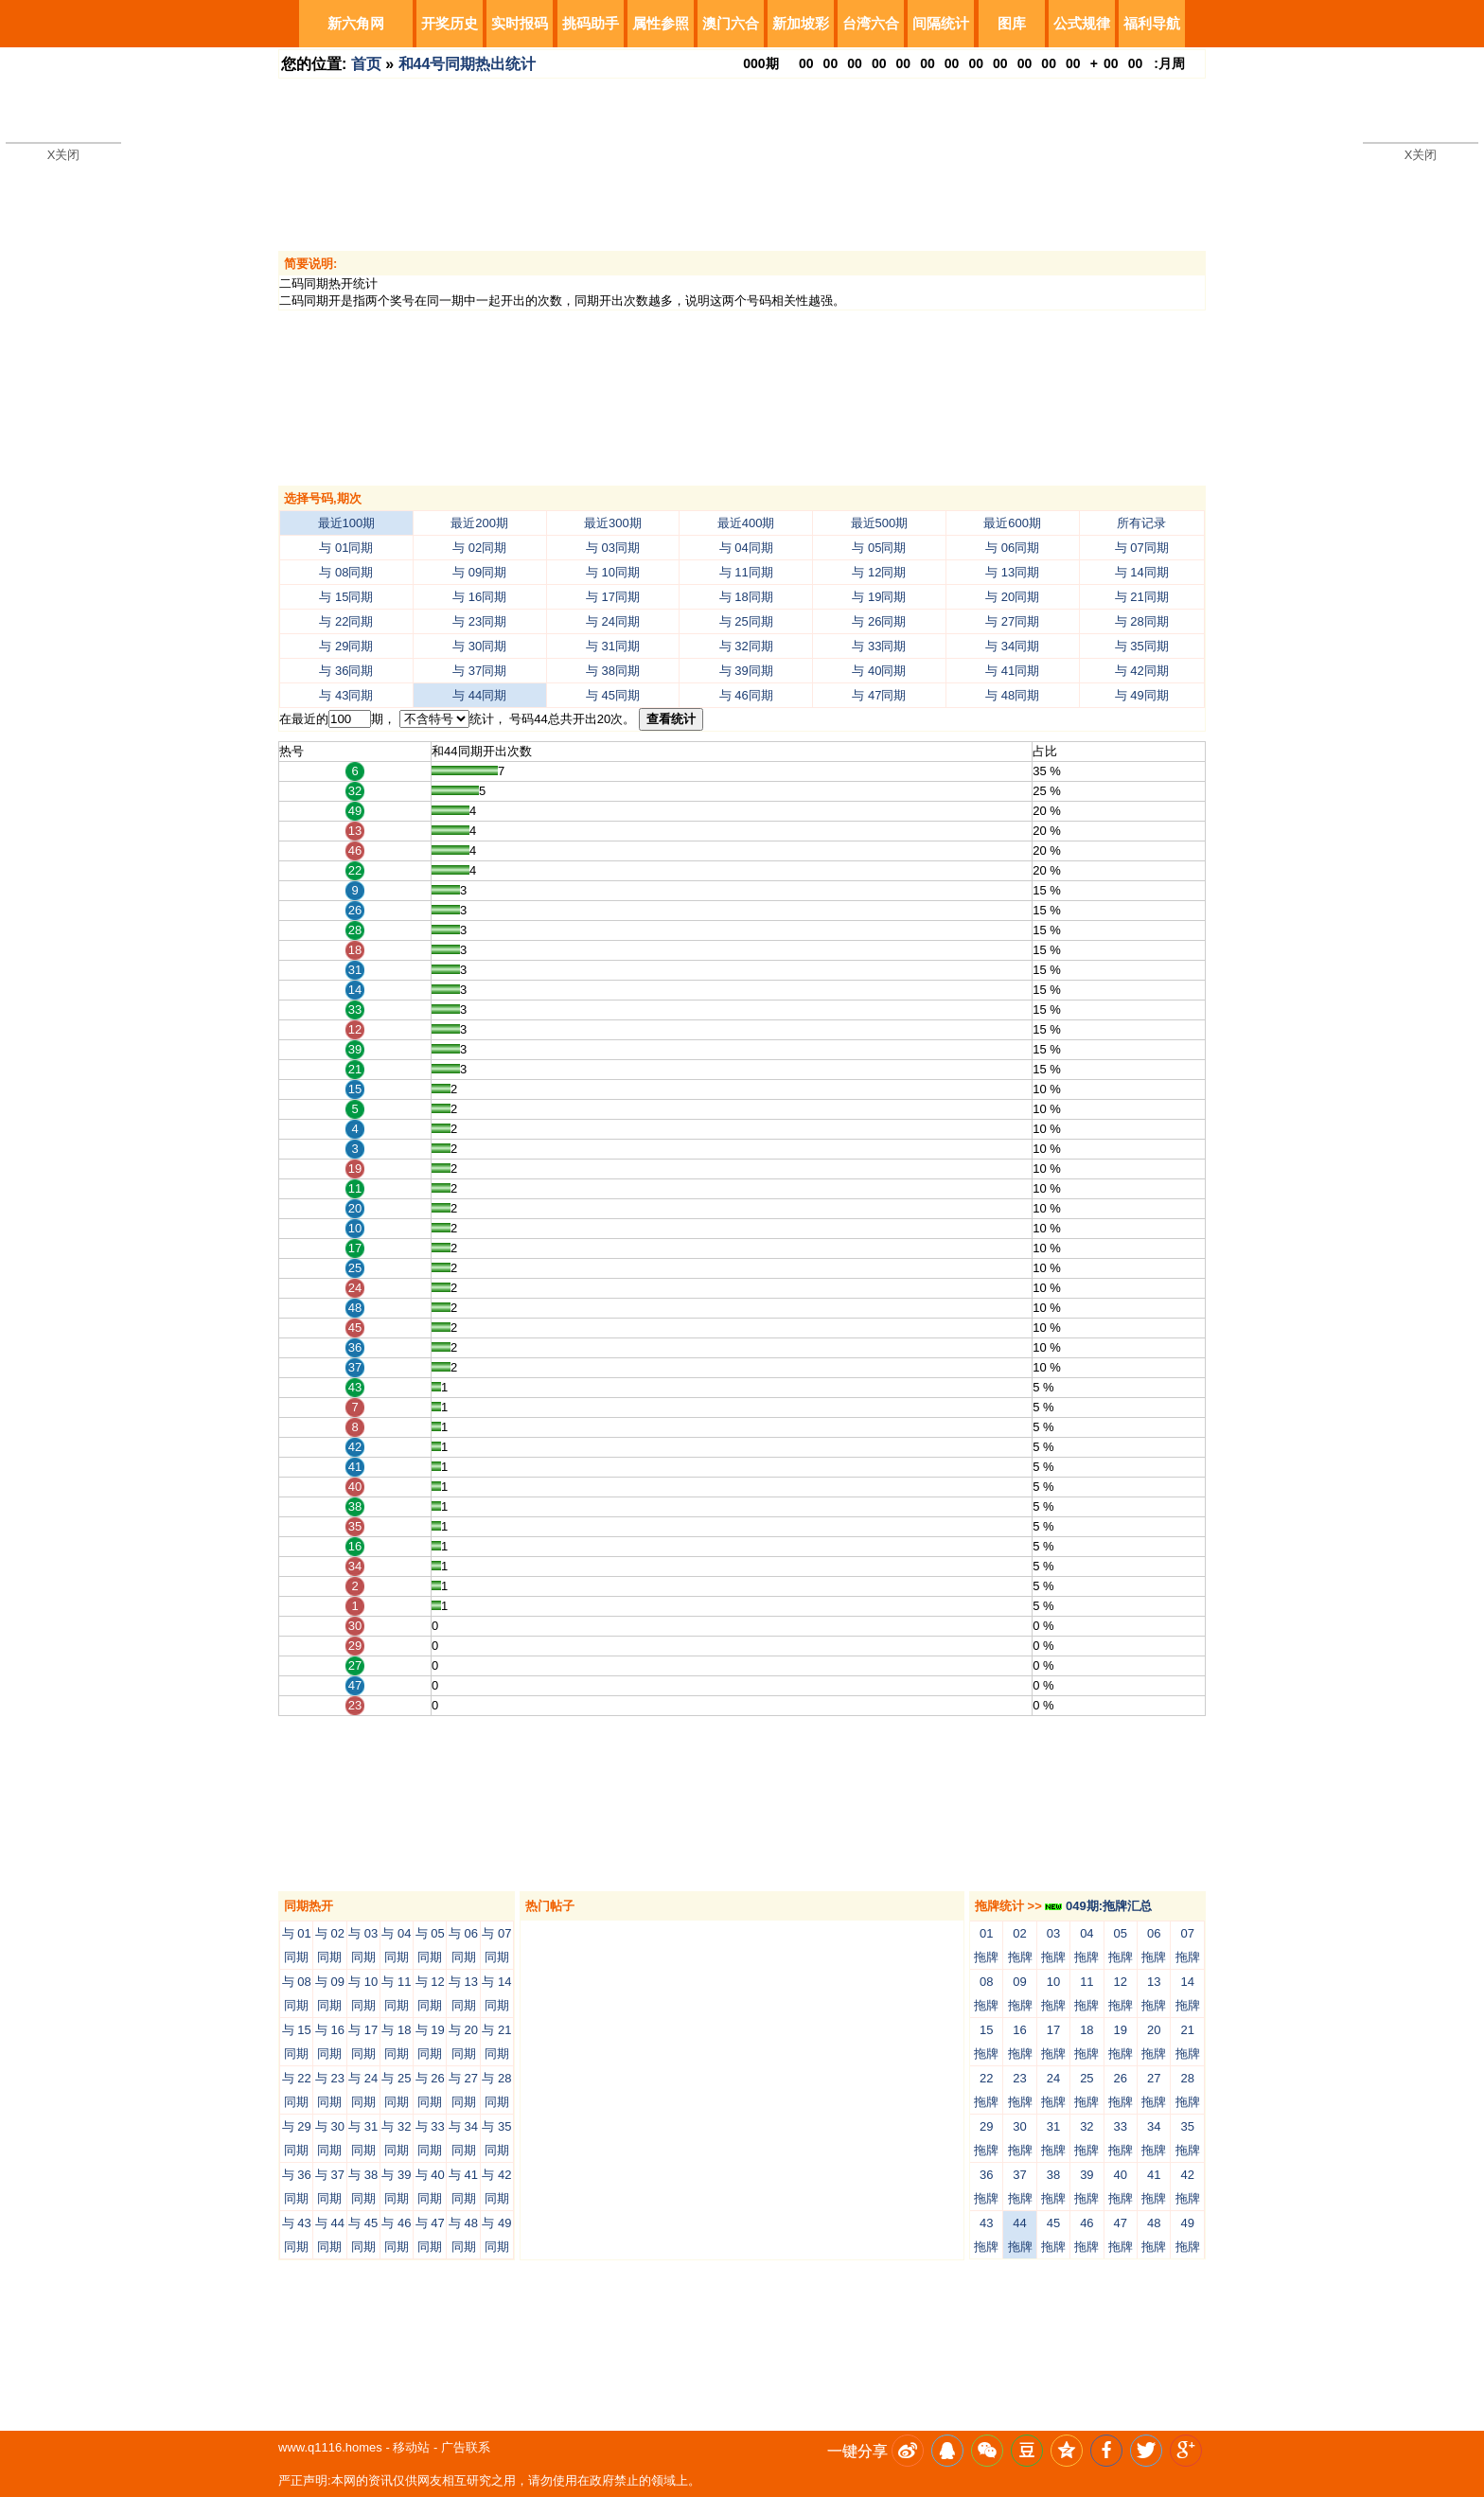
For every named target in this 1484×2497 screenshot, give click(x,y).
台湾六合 (870, 23)
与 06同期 (1012, 547)
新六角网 (355, 23)
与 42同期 (1142, 671)
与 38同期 (613, 671)
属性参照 (660, 23)
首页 (366, 64)
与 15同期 (346, 597)
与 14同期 (1142, 572)
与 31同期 (613, 646)
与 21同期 (1142, 597)
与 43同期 (346, 695)
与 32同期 (746, 646)
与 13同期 (1012, 572)
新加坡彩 (800, 23)
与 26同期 (879, 621)
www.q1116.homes (330, 2447)
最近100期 (347, 523)
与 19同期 (879, 597)
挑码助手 (590, 23)
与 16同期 (479, 597)
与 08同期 (346, 572)
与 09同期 (479, 572)
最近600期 (1012, 523)
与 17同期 (613, 597)
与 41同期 (1012, 671)
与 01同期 (346, 547)
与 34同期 (1012, 646)
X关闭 (63, 155)
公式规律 (1081, 23)
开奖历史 (449, 23)
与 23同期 (479, 621)
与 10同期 (613, 572)
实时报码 (519, 23)
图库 (1012, 23)
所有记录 (1141, 523)
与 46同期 (746, 695)
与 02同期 (479, 547)
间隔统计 (940, 23)
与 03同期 (613, 547)
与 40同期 (879, 671)
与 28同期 (1142, 621)
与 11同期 (746, 572)
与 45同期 (613, 695)
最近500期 (880, 523)
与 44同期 (479, 695)
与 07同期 (1142, 547)
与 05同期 (879, 547)
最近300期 (613, 523)
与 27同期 (1012, 621)
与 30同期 (479, 646)
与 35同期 (1142, 646)
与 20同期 (1012, 597)
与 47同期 (879, 695)
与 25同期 (746, 621)
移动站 (411, 2447)
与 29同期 (346, 646)
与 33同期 (879, 646)
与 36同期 (346, 671)
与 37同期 (479, 671)
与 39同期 (746, 671)
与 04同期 (746, 547)
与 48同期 (1012, 695)
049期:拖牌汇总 (1098, 1906)
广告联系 (465, 2447)
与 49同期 (1142, 695)
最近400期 (746, 523)
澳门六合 (730, 23)
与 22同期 (346, 621)
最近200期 (479, 523)
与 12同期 (879, 572)
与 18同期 (746, 597)
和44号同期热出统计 (467, 64)
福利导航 (1151, 23)
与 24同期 (613, 621)
